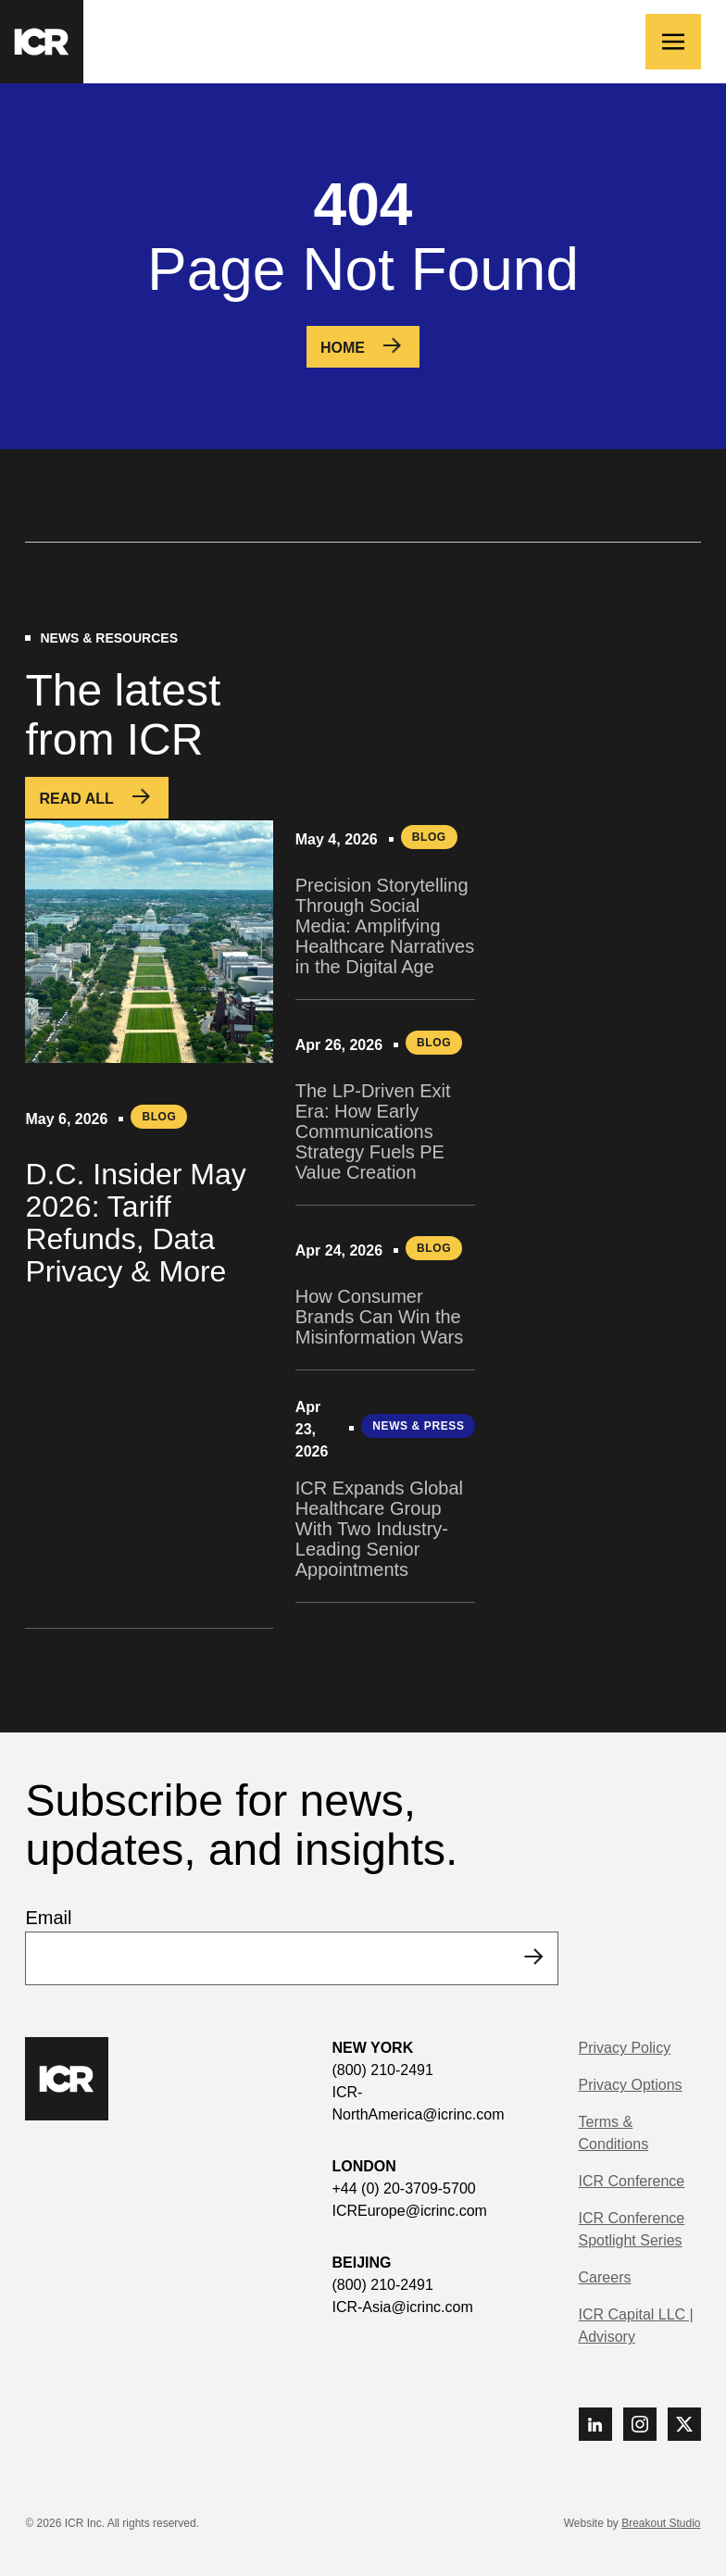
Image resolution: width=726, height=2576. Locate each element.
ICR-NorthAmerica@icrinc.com (418, 2103)
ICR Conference (632, 2181)
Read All (76, 799)
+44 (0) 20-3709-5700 (403, 2188)
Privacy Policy (625, 2048)
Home (342, 348)
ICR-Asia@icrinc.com (402, 2307)
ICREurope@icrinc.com (409, 2211)
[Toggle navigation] (673, 41)
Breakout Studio (660, 2523)
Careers (605, 2277)
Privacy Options (630, 2085)
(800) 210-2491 (382, 2070)
